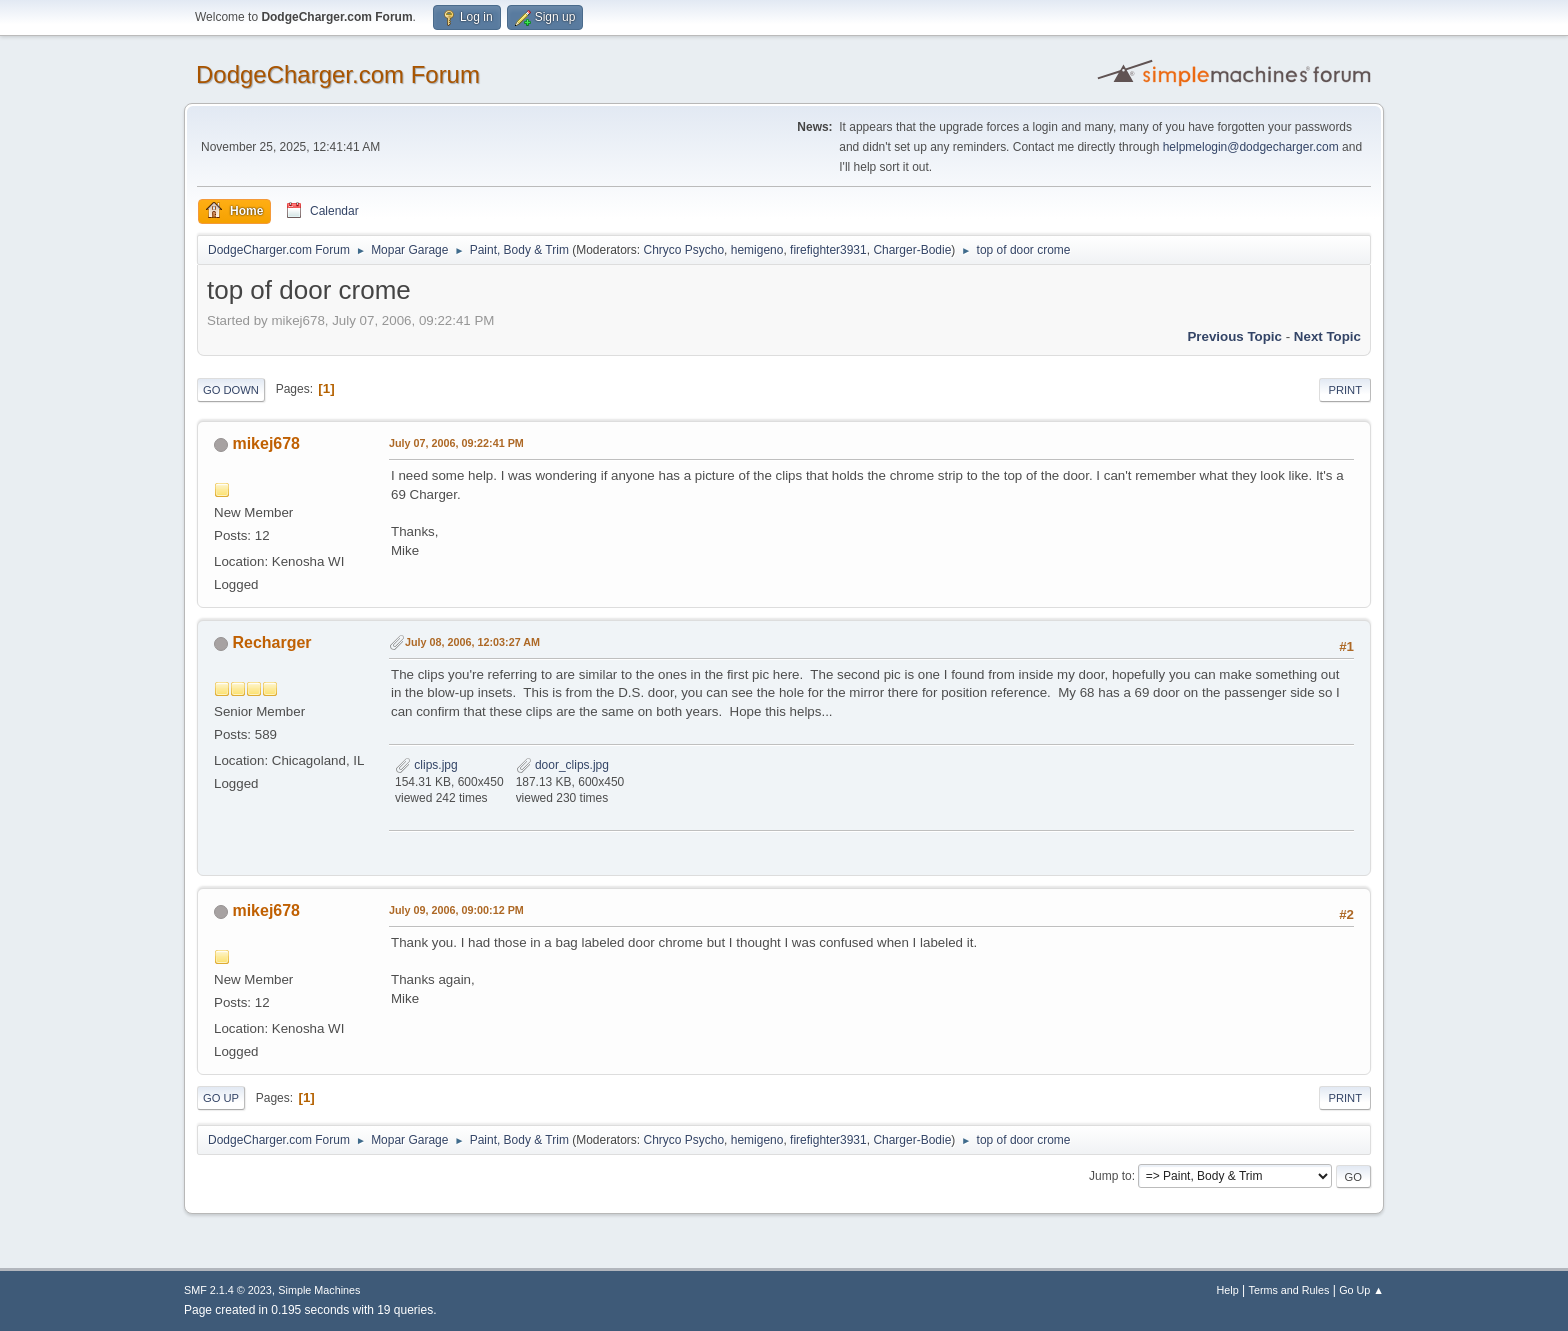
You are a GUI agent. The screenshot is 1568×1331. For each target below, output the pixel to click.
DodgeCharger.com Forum (338, 74)
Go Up (221, 1098)
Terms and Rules (1289, 1290)
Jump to (1110, 1176)
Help (1228, 1290)
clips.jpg (426, 765)
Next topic (1327, 336)
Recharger (271, 642)
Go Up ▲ (1361, 1290)
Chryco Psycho (684, 250)
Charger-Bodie (912, 250)
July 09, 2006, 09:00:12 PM (456, 910)
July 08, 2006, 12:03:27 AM (472, 642)
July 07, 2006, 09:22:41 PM (456, 443)
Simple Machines (319, 1290)
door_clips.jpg (562, 765)
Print (1345, 390)
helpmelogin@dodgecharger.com (1251, 147)
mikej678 (266, 443)
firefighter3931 (828, 250)
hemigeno (757, 250)
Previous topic (1234, 336)
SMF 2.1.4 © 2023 (228, 1290)
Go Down (231, 390)
